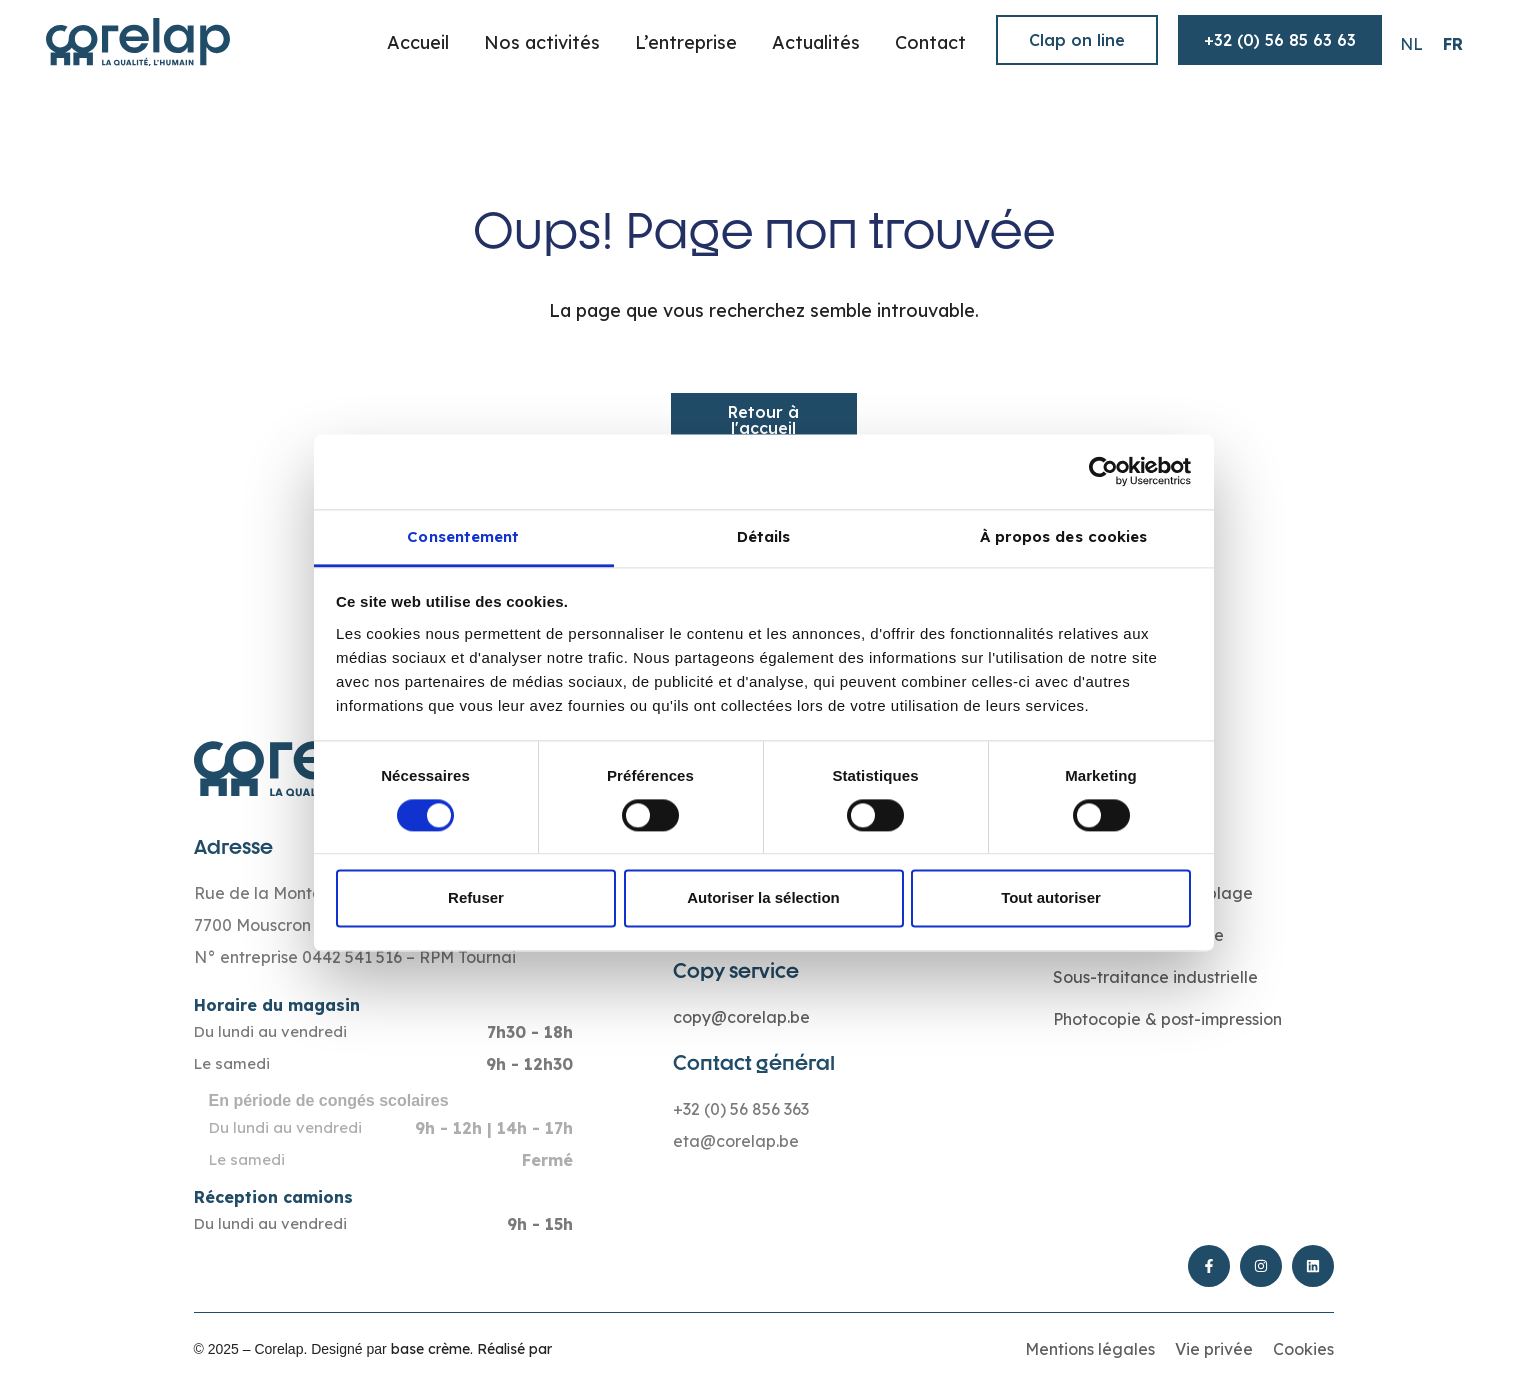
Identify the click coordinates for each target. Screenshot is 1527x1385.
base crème (430, 1349)
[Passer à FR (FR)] (1453, 43)
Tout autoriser (1051, 898)
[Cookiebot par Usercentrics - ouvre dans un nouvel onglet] (1103, 471)
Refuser (476, 898)
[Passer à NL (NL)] (1411, 43)
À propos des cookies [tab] (1064, 536)
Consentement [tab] (463, 536)
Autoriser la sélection (763, 898)
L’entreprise (686, 42)
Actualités (816, 42)
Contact (930, 42)
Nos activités (542, 42)
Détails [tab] (764, 536)
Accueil (418, 42)
